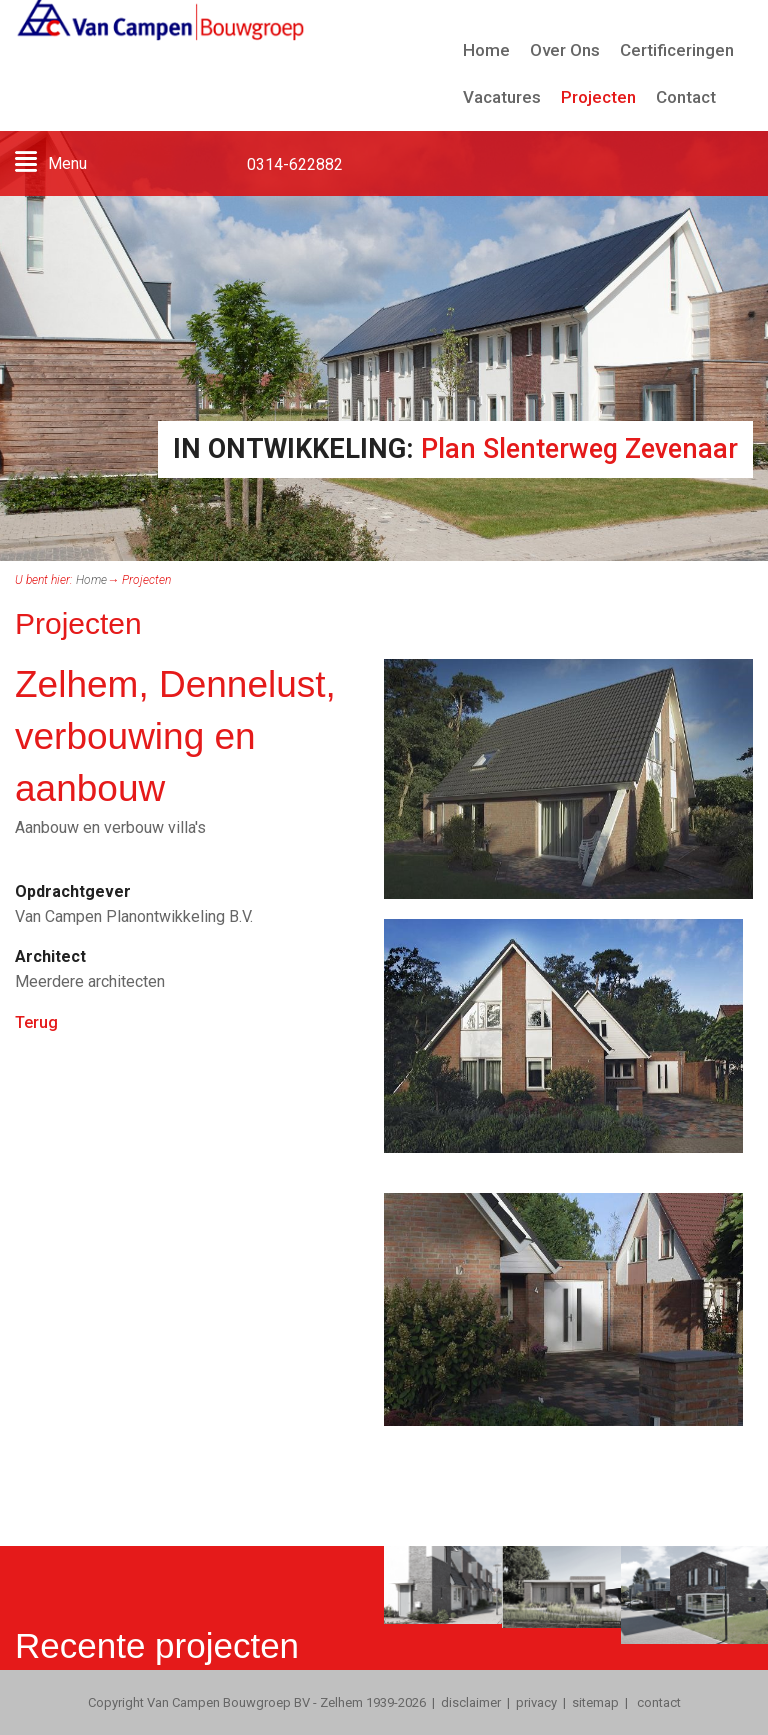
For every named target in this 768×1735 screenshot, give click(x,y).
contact (657, 1702)
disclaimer (471, 1702)
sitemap (595, 1702)
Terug (36, 1022)
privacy (536, 1702)
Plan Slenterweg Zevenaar (579, 449)
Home (91, 580)
